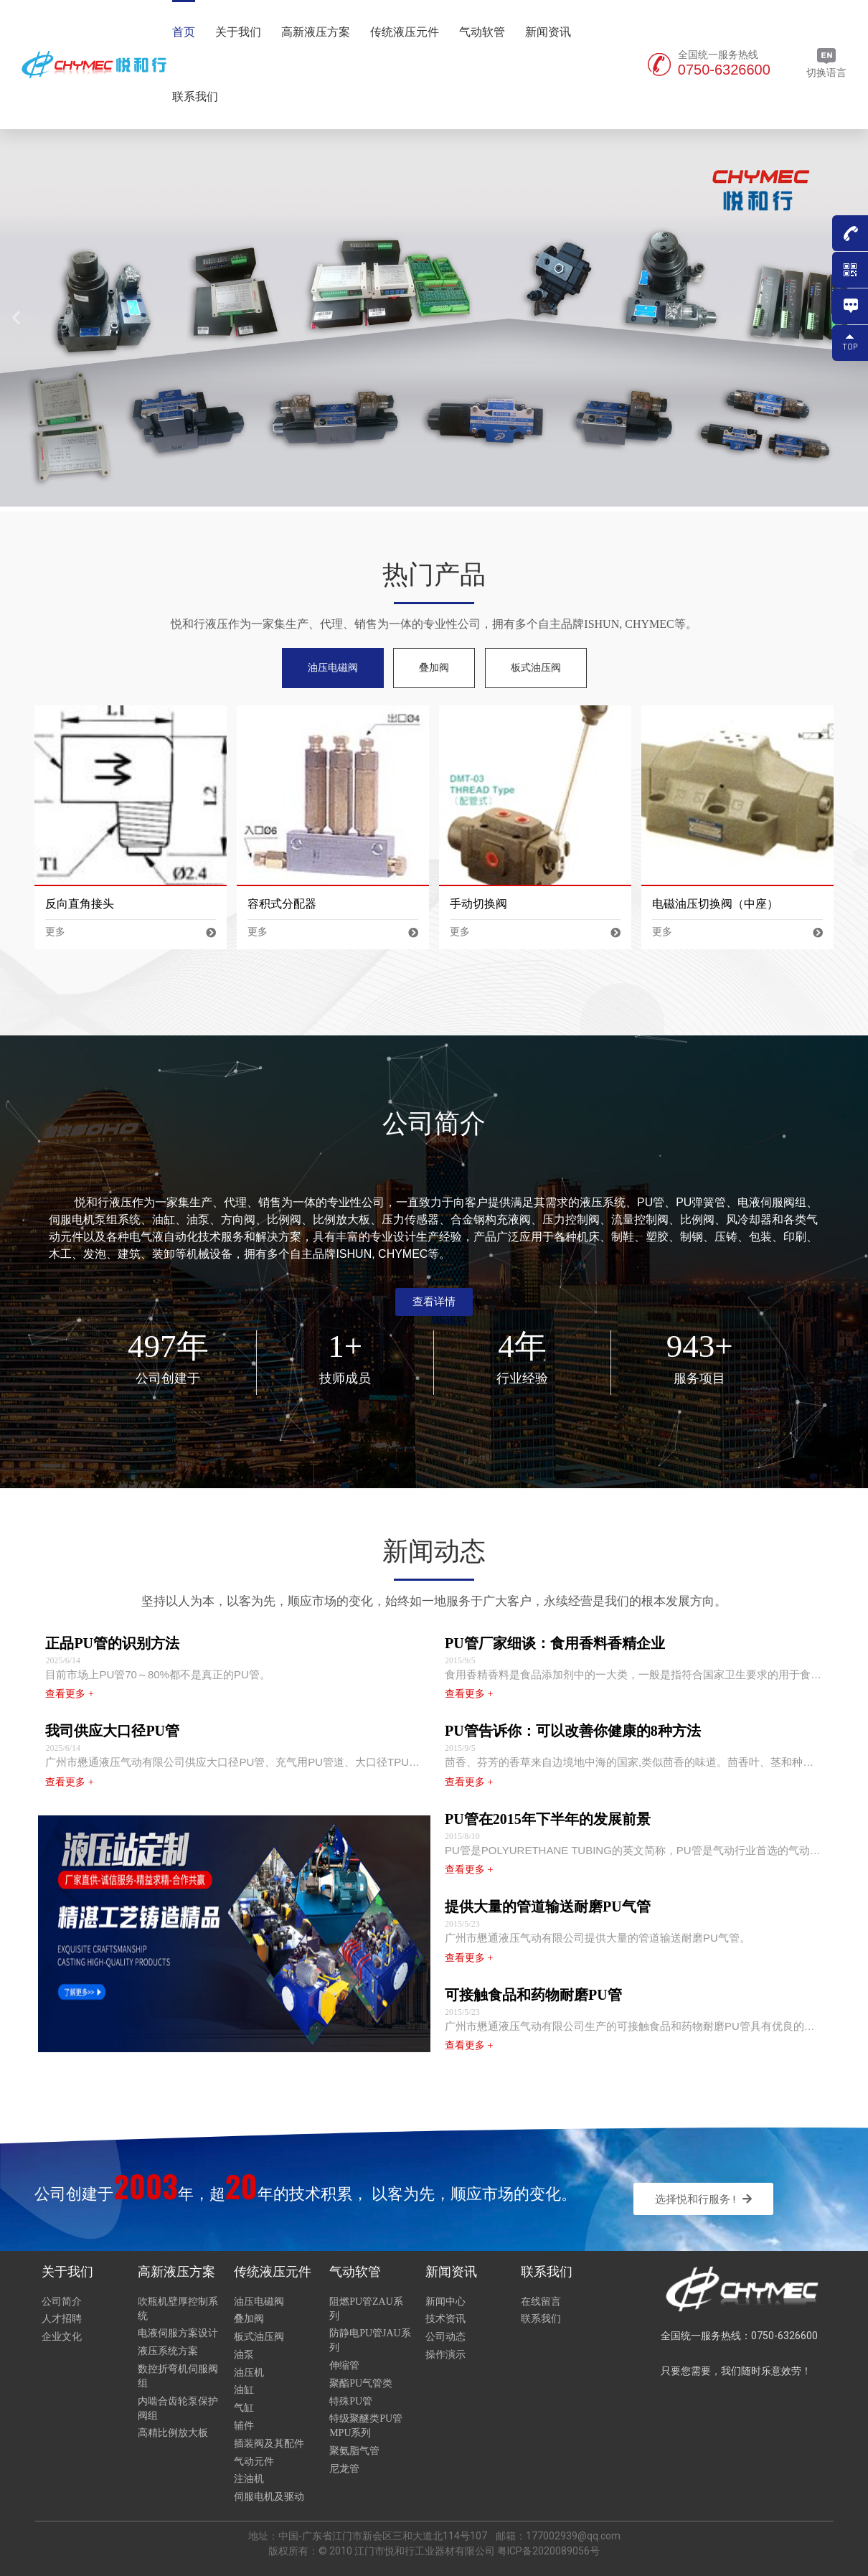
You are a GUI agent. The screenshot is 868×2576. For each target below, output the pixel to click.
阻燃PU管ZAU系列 (366, 2308)
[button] (434, 1302)
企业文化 (62, 2336)
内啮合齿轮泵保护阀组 (178, 2408)
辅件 (244, 2425)
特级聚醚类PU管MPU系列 (365, 2425)
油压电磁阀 (259, 2301)
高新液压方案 (315, 32)
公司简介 (62, 2301)
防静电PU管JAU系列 (370, 2340)
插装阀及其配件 (269, 2443)
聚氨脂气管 (354, 2450)
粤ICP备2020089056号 (548, 2551)
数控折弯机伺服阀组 (178, 2376)
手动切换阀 (478, 904)
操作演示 (445, 2354)
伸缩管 (344, 2365)
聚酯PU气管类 (360, 2383)
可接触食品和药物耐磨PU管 (533, 1995)
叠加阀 (249, 2318)
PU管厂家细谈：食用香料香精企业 (555, 1643)
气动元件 (254, 2461)
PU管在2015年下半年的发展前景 (548, 1819)
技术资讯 (445, 2318)
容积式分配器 (281, 904)
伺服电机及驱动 (269, 2496)
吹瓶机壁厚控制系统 (178, 2308)
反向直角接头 (79, 904)
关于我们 (238, 32)
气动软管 (482, 32)
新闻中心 (445, 2301)
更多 (130, 932)
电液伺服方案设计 (178, 2333)
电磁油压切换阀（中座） (715, 904)
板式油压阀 (259, 2336)
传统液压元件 (404, 32)
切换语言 (826, 63)
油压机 (249, 2372)
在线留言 (541, 2301)
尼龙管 (344, 2468)
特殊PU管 (350, 2401)
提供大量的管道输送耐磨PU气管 (548, 1906)
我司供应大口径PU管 (112, 1731)
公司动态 (445, 2336)
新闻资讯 (548, 32)
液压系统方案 (168, 2351)
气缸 (244, 2407)
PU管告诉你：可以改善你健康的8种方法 (573, 1731)
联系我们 (195, 96)
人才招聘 (62, 2318)
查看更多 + (69, 1693)
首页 (183, 32)
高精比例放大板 (173, 2432)
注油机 (249, 2478)
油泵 (244, 2354)
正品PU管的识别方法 (112, 1643)
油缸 (244, 2389)
